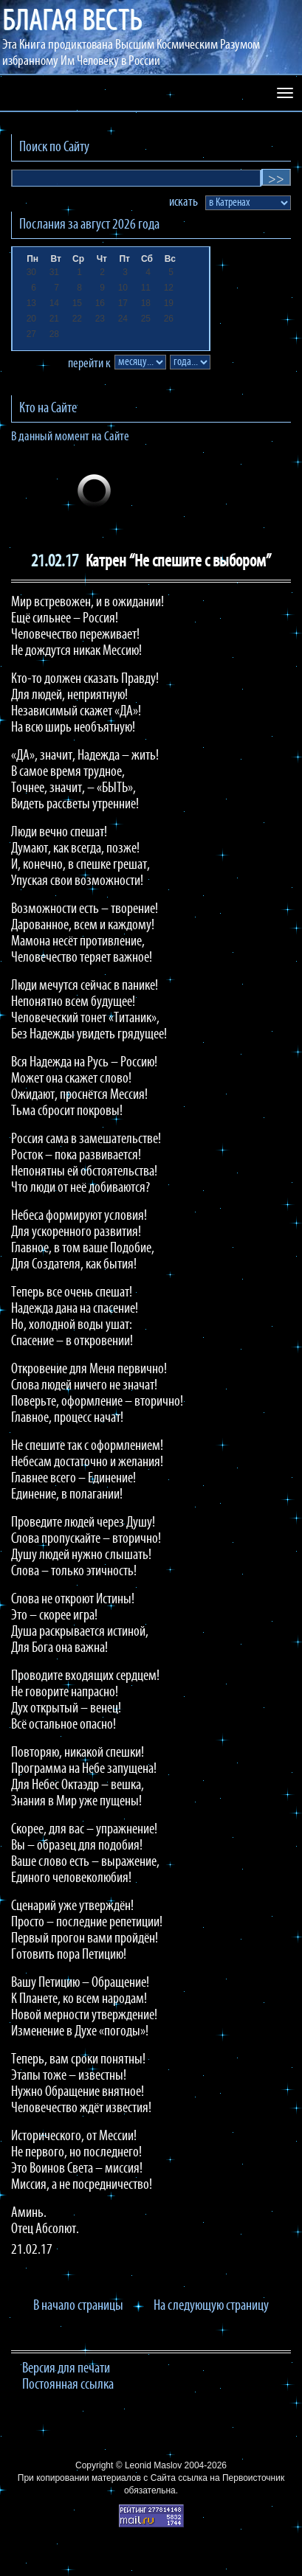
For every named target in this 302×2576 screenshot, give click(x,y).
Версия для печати (66, 2368)
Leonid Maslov (153, 2465)
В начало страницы (78, 2306)
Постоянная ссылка (68, 2385)
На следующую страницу (211, 2306)
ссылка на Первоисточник (231, 2478)
